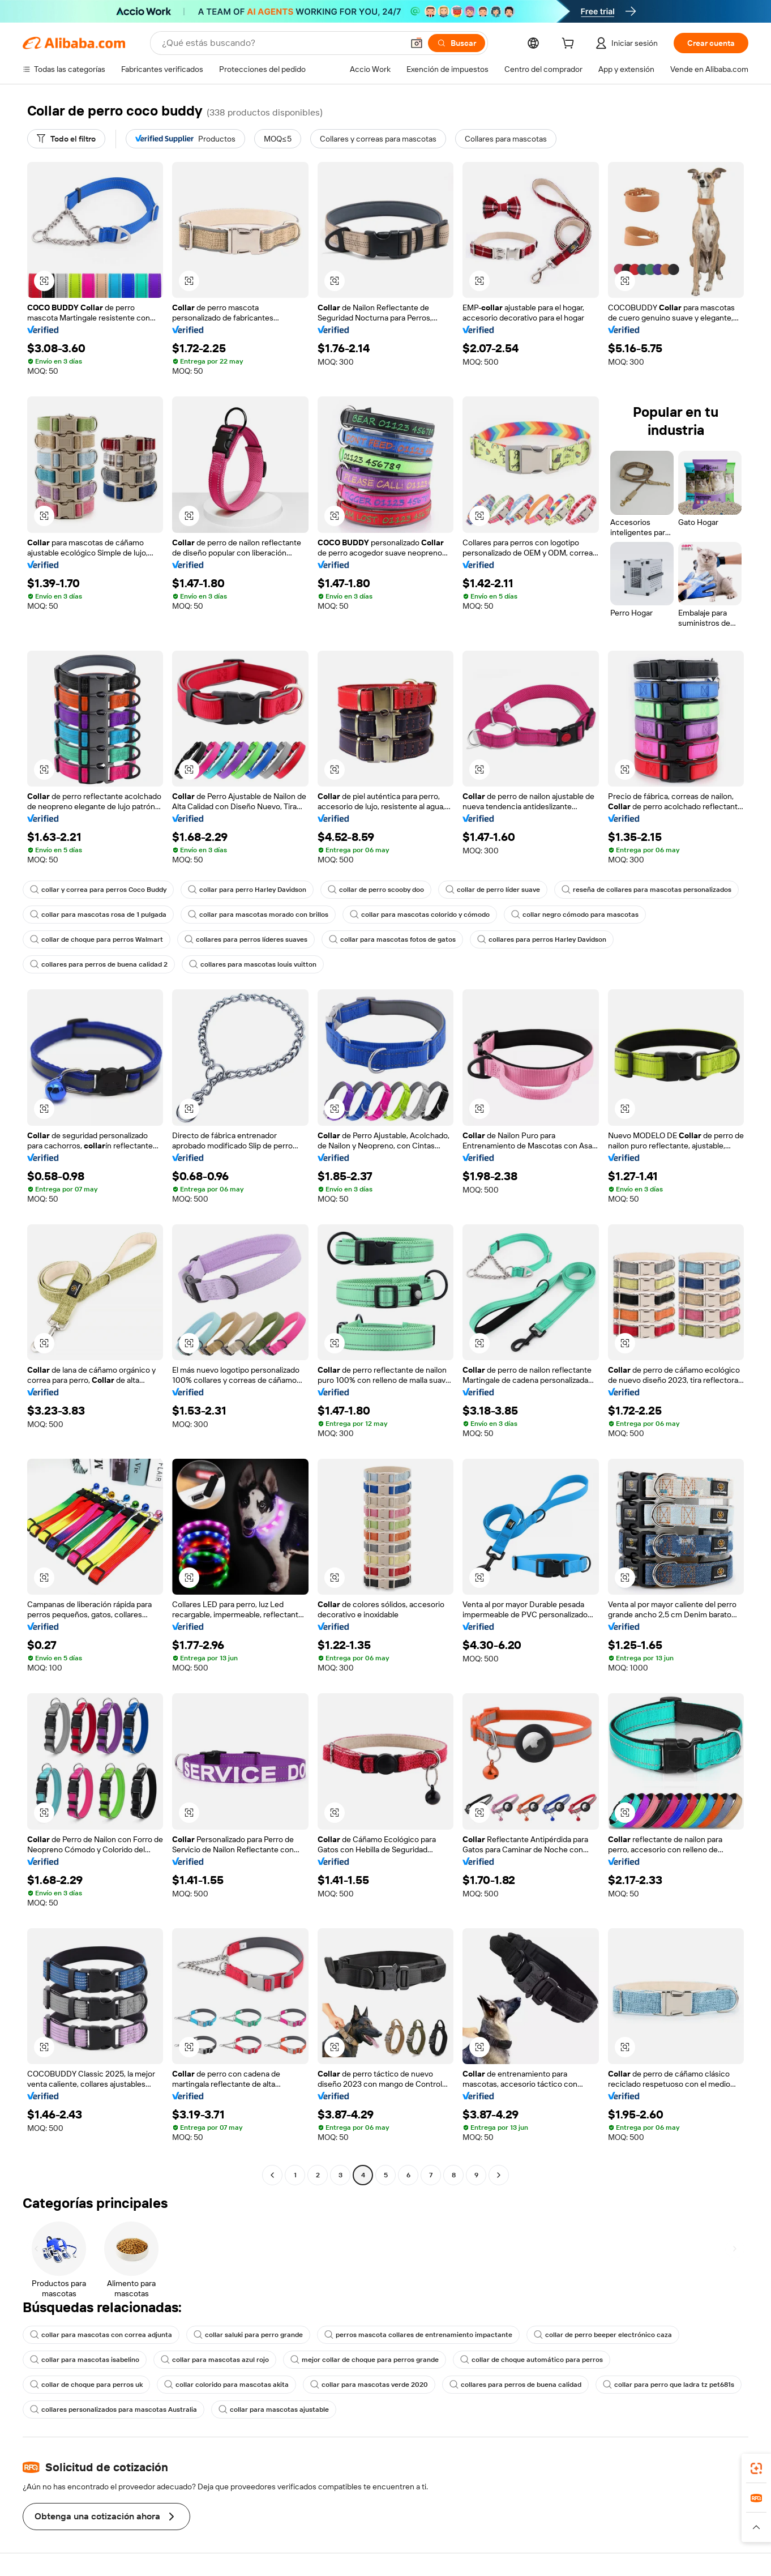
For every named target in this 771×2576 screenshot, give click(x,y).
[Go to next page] (499, 2175)
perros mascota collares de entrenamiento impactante (418, 2334)
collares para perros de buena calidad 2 (99, 964)
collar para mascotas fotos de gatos (392, 939)
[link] (756, 2468)
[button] (416, 43)
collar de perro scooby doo (376, 889)
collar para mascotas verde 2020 (369, 2384)
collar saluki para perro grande (248, 2334)
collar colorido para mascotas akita (226, 2384)
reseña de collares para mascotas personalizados (646, 889)
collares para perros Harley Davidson (541, 939)
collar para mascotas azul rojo (215, 2359)
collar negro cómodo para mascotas (575, 914)
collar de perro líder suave (493, 889)
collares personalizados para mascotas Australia (113, 2409)
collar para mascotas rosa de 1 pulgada (98, 914)
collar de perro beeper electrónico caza (603, 2334)
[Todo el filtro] (66, 138)
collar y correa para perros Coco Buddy (98, 889)
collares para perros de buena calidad (515, 2384)
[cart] (570, 44)
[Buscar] (456, 43)
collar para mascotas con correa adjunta (101, 2334)
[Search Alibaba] (281, 43)
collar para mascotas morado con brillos (258, 914)
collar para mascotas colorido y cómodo (420, 914)
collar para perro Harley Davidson (247, 889)
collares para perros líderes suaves (246, 939)
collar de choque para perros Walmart (96, 939)
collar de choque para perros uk (86, 2384)
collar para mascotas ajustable (274, 2409)
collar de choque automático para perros (531, 2359)
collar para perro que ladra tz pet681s (668, 2384)
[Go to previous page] (272, 2175)
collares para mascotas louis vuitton (252, 964)
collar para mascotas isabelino (84, 2359)
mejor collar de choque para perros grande (364, 2359)
